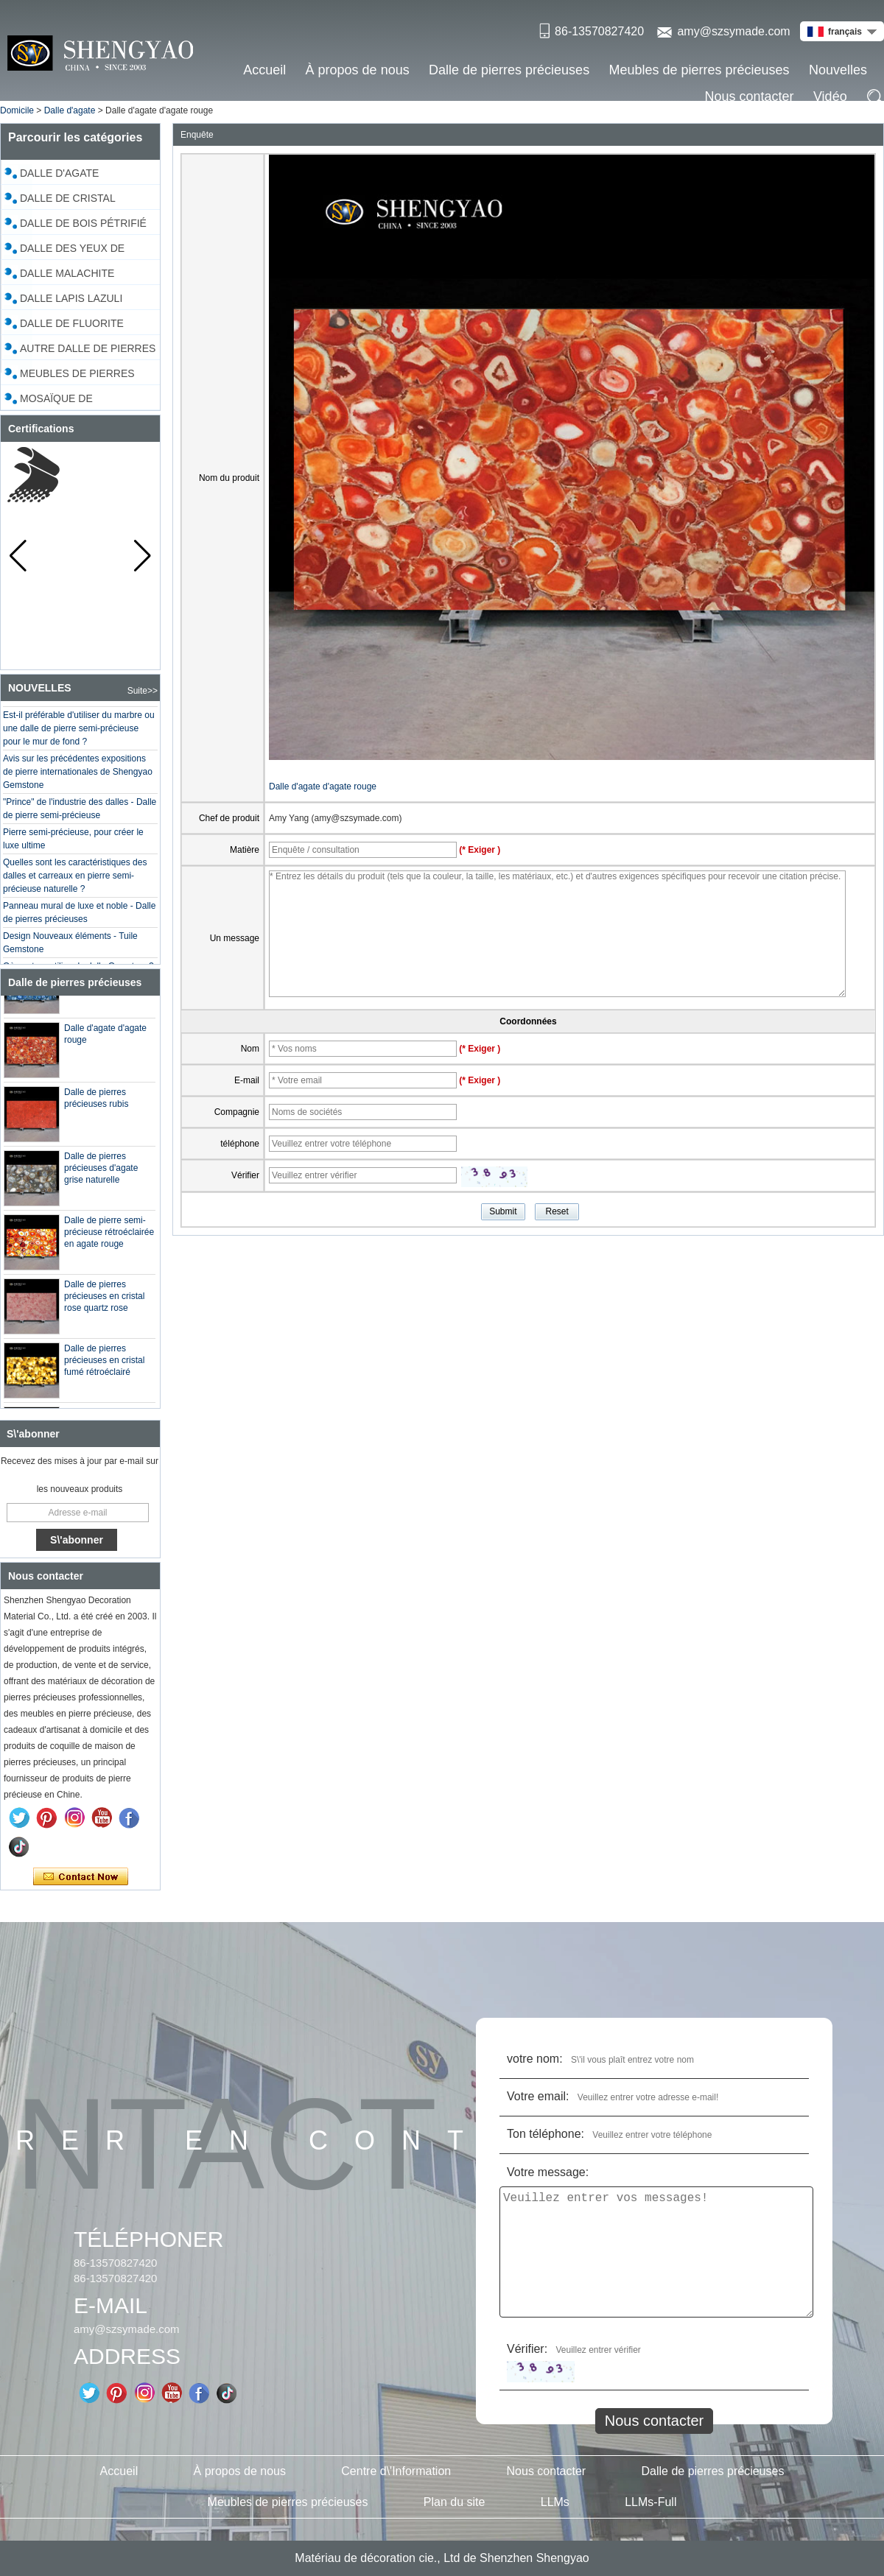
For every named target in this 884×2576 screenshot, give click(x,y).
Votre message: (548, 2172)
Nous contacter (749, 96)
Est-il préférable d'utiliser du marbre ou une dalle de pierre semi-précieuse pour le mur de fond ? (79, 732)
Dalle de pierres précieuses (509, 70)
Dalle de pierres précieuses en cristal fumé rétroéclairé (104, 1365)
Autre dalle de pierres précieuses (87, 350)
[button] (142, 556)
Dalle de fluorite (72, 323)
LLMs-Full (650, 2502)
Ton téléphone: (545, 2134)
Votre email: (538, 2096)
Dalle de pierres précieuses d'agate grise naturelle (101, 1172)
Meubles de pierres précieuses (698, 70)
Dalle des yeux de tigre (72, 250)
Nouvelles (838, 70)
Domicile (17, 110)
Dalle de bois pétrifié (83, 223)
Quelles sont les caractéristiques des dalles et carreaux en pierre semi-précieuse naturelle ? (75, 880)
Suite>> (142, 691)
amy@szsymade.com (733, 31)
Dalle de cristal (68, 198)
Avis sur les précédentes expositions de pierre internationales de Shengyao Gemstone (77, 776)
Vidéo (830, 96)
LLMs (555, 2502)
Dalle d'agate (70, 110)
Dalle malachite (67, 273)
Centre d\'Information (396, 2471)
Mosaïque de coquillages (57, 401)
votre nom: (535, 2058)
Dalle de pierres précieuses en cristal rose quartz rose (104, 1300)
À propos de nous (358, 70)
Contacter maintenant (80, 1877)
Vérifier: (527, 2349)
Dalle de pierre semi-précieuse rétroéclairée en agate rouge (109, 1236)
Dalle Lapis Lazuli (71, 298)
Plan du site (454, 2502)
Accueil (264, 70)
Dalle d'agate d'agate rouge (322, 786)
